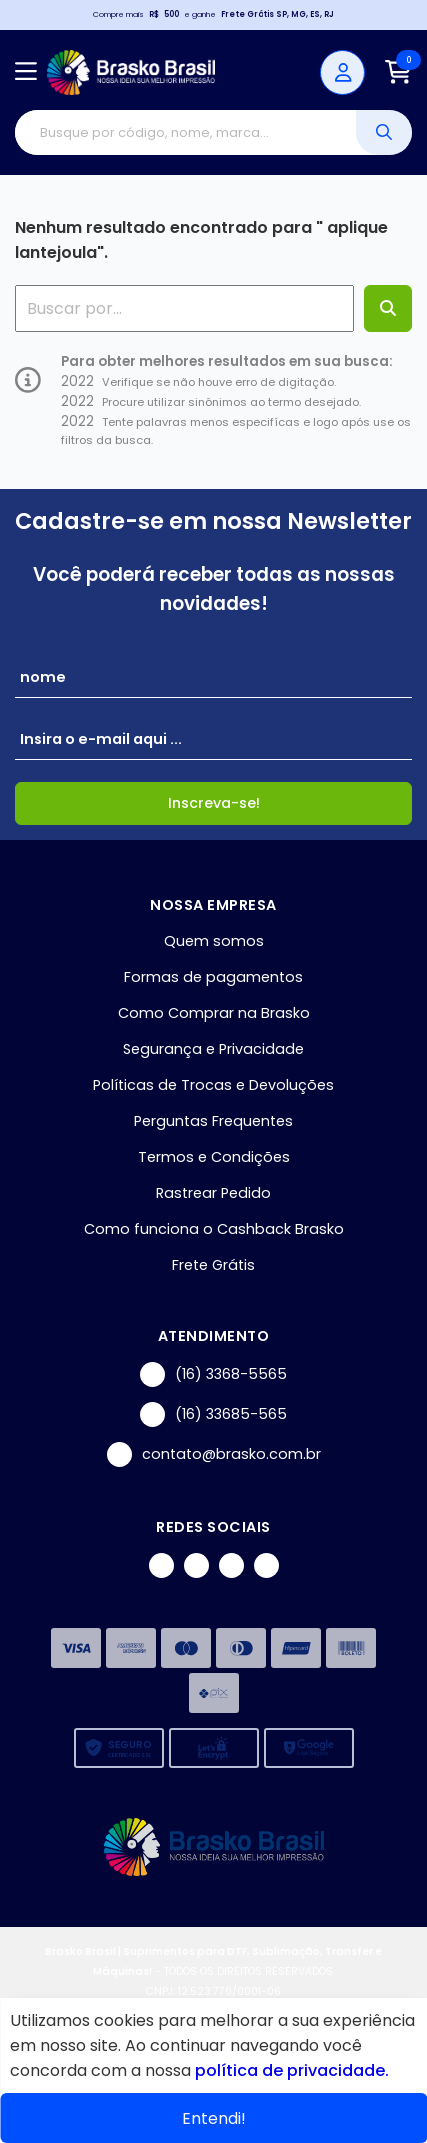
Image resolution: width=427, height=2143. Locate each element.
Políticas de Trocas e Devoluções (213, 1085)
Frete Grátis (213, 1265)
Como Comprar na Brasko (214, 1013)
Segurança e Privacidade (213, 1049)
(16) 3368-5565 (213, 1374)
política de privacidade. (292, 2070)
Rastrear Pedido (213, 1193)
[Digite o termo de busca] (185, 132)
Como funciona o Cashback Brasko (214, 1229)
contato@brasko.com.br (214, 1454)
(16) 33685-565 (213, 1414)
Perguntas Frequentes (213, 1121)
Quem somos (214, 941)
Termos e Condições (214, 1157)
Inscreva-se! (214, 803)
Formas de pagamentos (213, 977)
